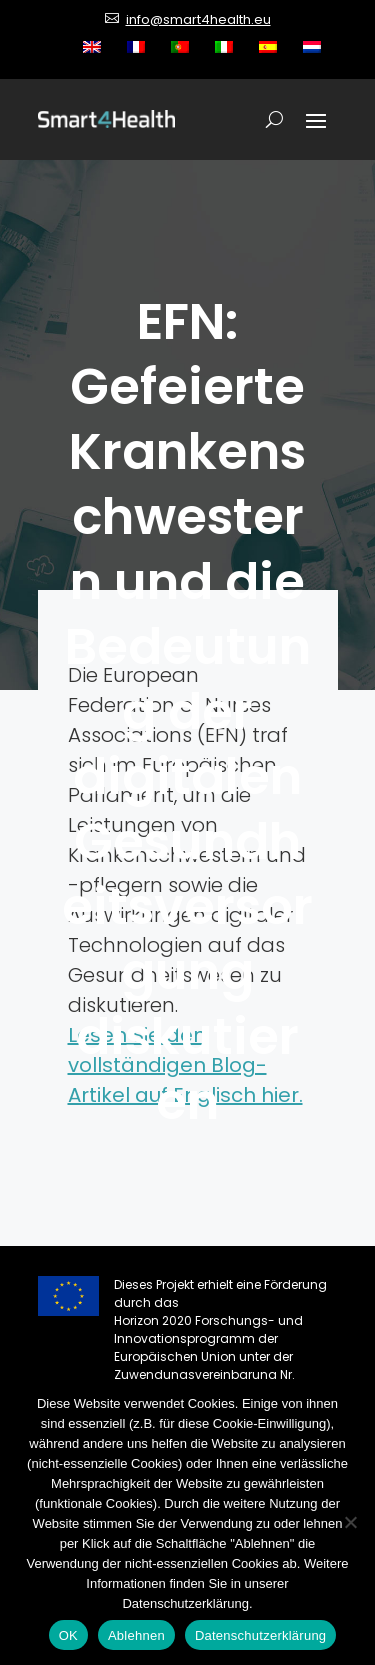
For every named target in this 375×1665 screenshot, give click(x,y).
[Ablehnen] (350, 1522)
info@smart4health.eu (198, 19)
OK (68, 1635)
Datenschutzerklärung (260, 1635)
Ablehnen (136, 1635)
